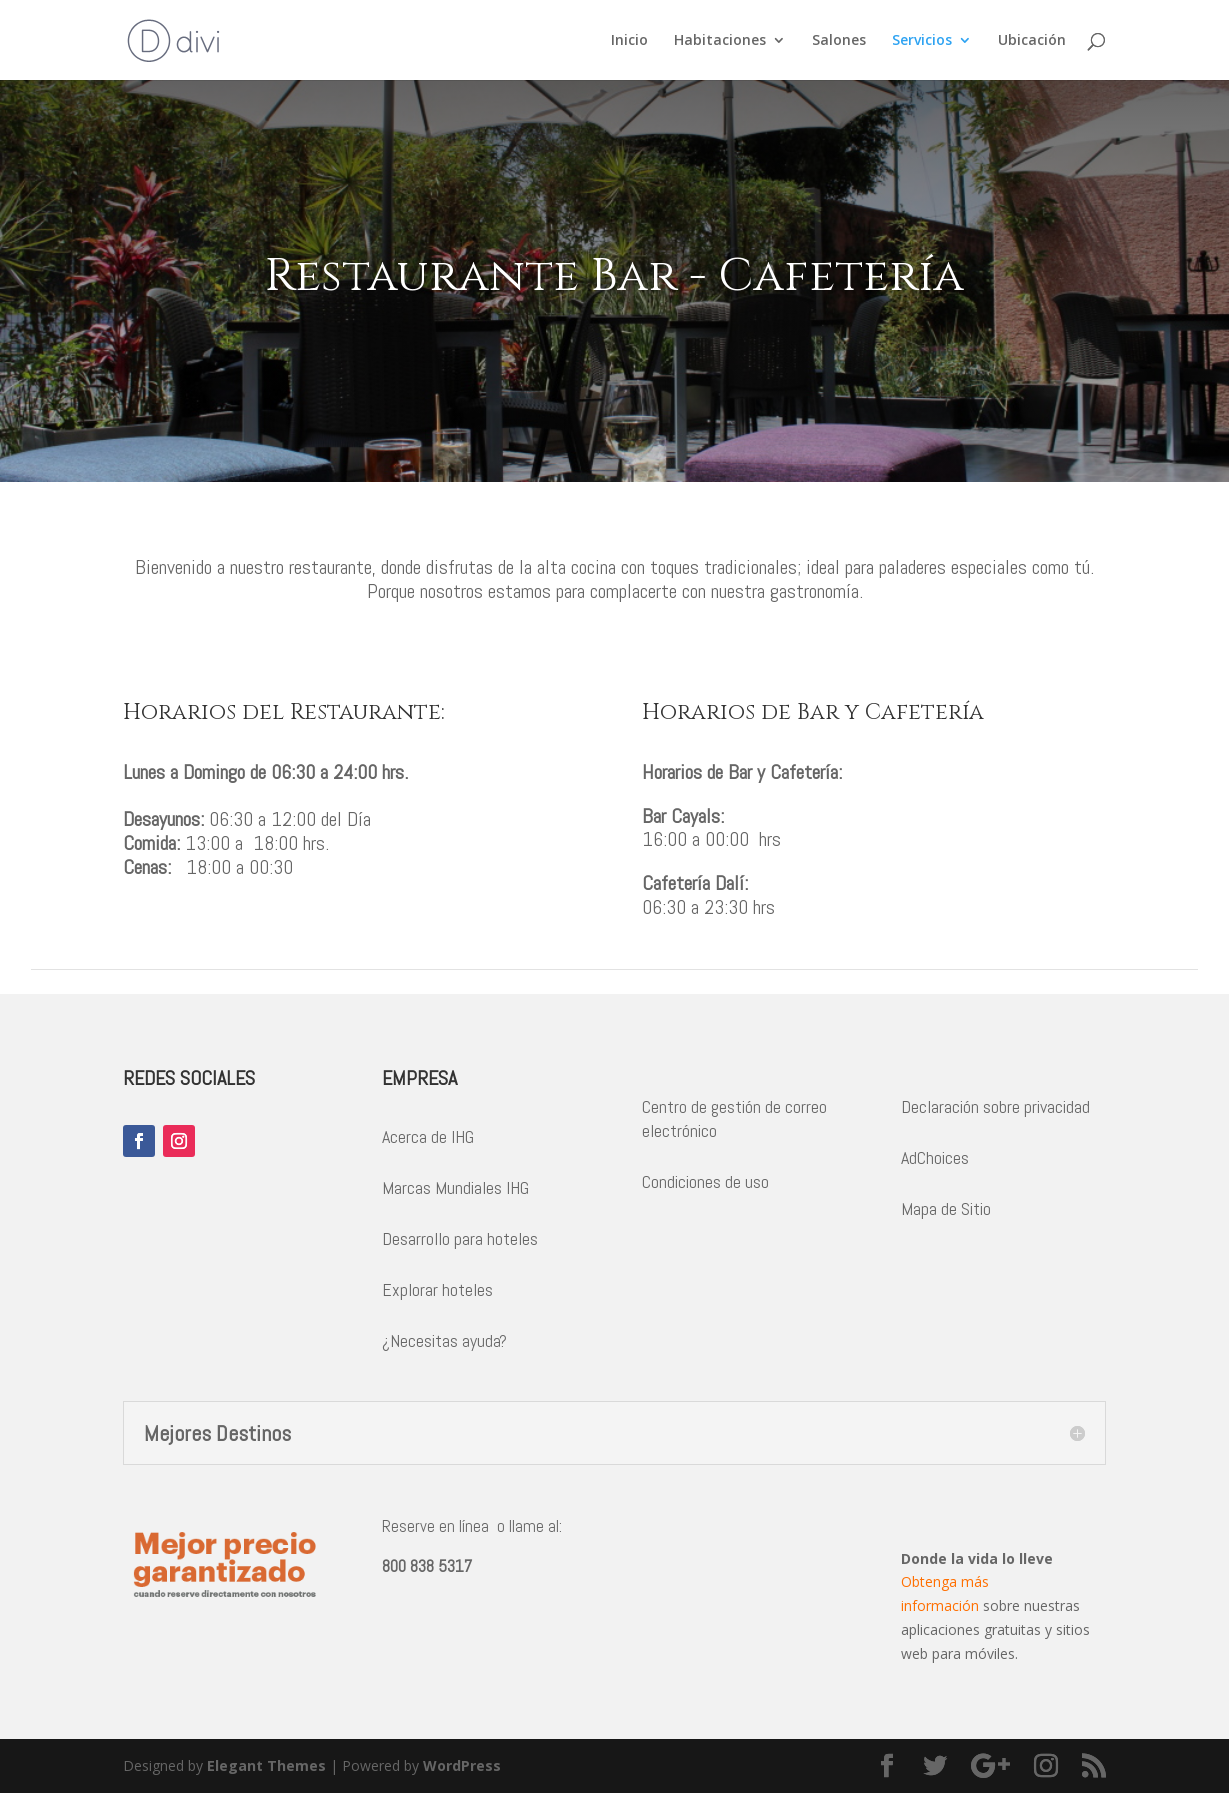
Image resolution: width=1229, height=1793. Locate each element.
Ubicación (1032, 41)
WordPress (462, 1765)
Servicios (922, 41)
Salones (839, 41)
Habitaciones (720, 41)
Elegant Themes (266, 1765)
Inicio (629, 41)
